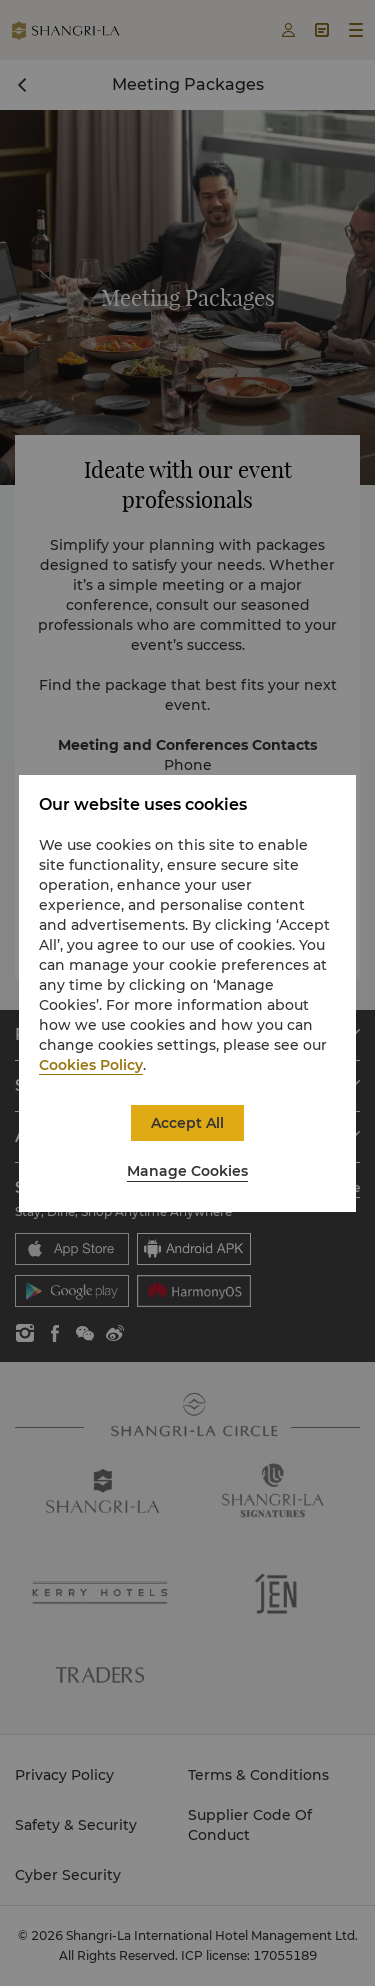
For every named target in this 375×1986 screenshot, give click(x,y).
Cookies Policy (91, 1065)
